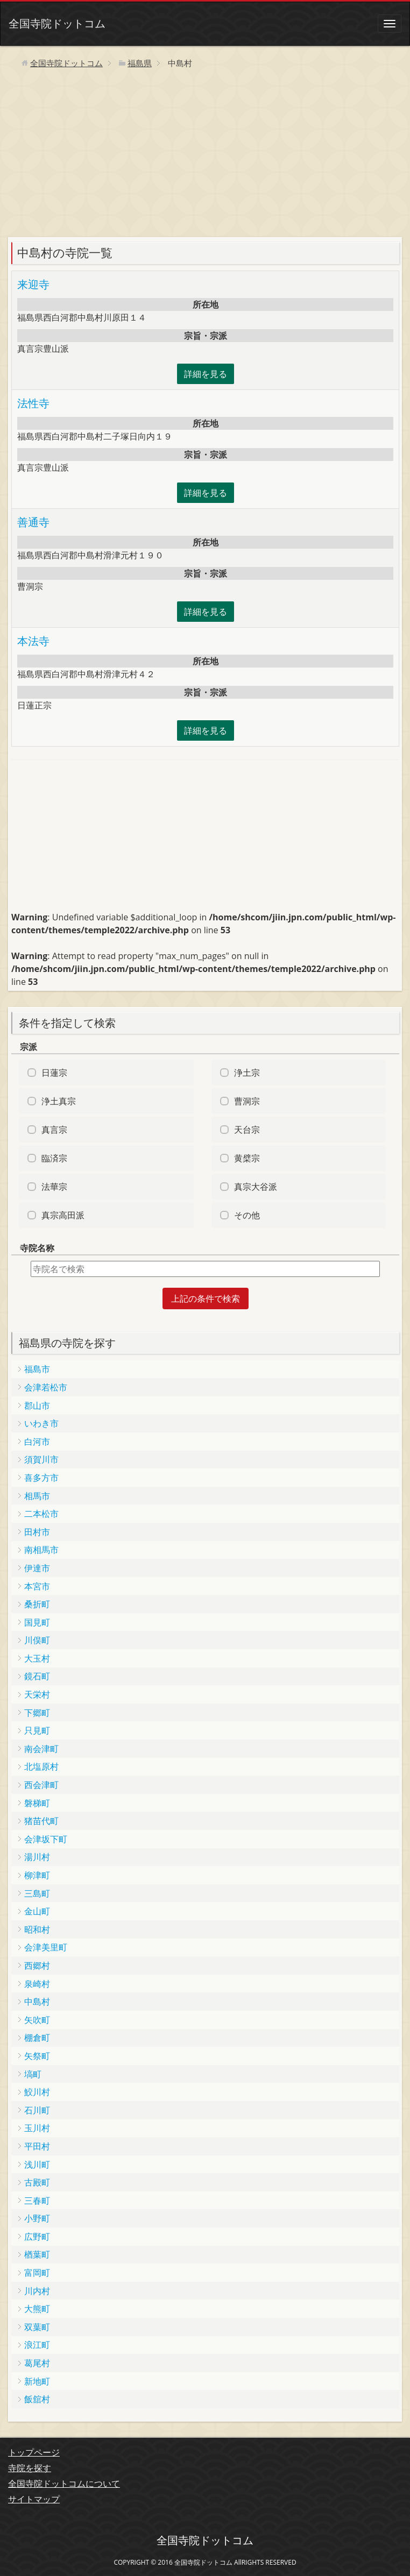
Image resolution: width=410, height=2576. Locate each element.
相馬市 (37, 1496)
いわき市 (41, 1423)
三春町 (37, 2200)
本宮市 (37, 1586)
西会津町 (41, 1785)
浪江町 (37, 2345)
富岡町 (37, 2273)
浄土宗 (247, 1072)
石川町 (37, 2110)
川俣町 (37, 1640)
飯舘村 (37, 2399)
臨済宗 (54, 1158)
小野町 (37, 2218)
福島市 (37, 1369)
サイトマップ (34, 2499)
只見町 (37, 1730)
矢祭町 (37, 2056)
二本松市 (41, 1514)
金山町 (37, 1911)
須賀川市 (41, 1459)
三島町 (37, 1893)
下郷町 (37, 1713)
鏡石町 (37, 1676)
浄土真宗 (58, 1101)
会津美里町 (45, 1947)
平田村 (37, 2146)
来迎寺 (33, 284)
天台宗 (247, 1130)
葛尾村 (37, 2363)
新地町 (37, 2381)
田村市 (37, 1532)
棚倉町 (37, 2037)
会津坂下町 (45, 1839)
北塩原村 (41, 1766)
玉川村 (37, 2128)
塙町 (32, 2074)
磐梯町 (37, 1803)
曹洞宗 (247, 1101)
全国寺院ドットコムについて (64, 2483)
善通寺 (33, 522)
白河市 (37, 1441)
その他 (247, 1215)
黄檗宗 (247, 1158)
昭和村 (37, 1929)
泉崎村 (37, 1984)
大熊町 (37, 2309)
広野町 (37, 2237)
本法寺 (33, 641)
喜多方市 (41, 1478)
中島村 (37, 2001)
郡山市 (37, 1405)
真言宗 (54, 1130)
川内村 (37, 2291)
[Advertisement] (205, 156)
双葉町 (37, 2327)
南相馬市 (41, 1550)
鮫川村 (37, 2092)
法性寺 (33, 403)
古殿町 (37, 2182)
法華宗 (54, 1187)
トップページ (34, 2452)
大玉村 (37, 1658)
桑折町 (37, 1604)
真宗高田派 (62, 1215)
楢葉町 (37, 2254)
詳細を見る (205, 374)
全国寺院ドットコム (57, 23)
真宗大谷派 (255, 1187)
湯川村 (37, 1857)
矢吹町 (37, 2020)
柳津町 (37, 1875)
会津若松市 (45, 1387)
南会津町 (41, 1749)
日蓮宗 (54, 1072)
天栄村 (37, 1694)
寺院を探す (29, 2468)
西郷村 (37, 1965)
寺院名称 (37, 1248)
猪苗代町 (41, 1821)
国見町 (37, 1622)
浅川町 (37, 2164)
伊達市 (37, 1568)
